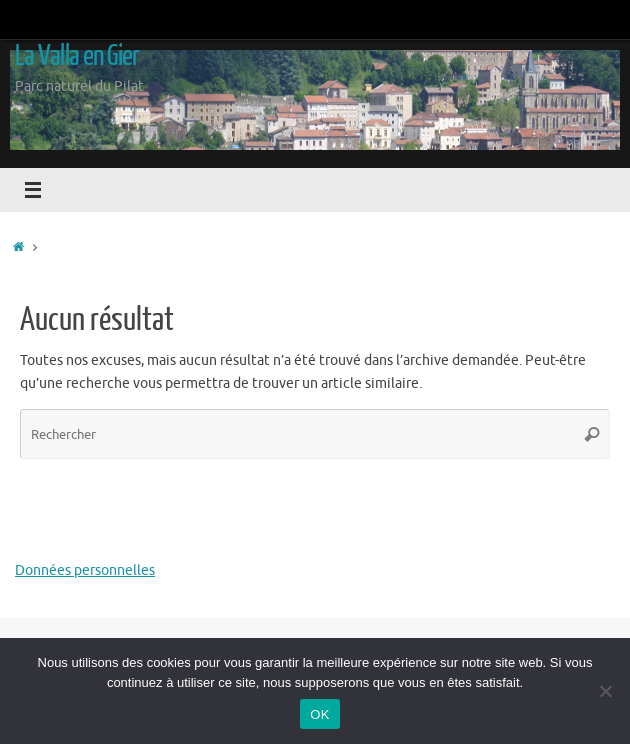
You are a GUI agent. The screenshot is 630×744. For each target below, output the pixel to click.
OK (319, 714)
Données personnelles (85, 570)
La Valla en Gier (77, 56)
